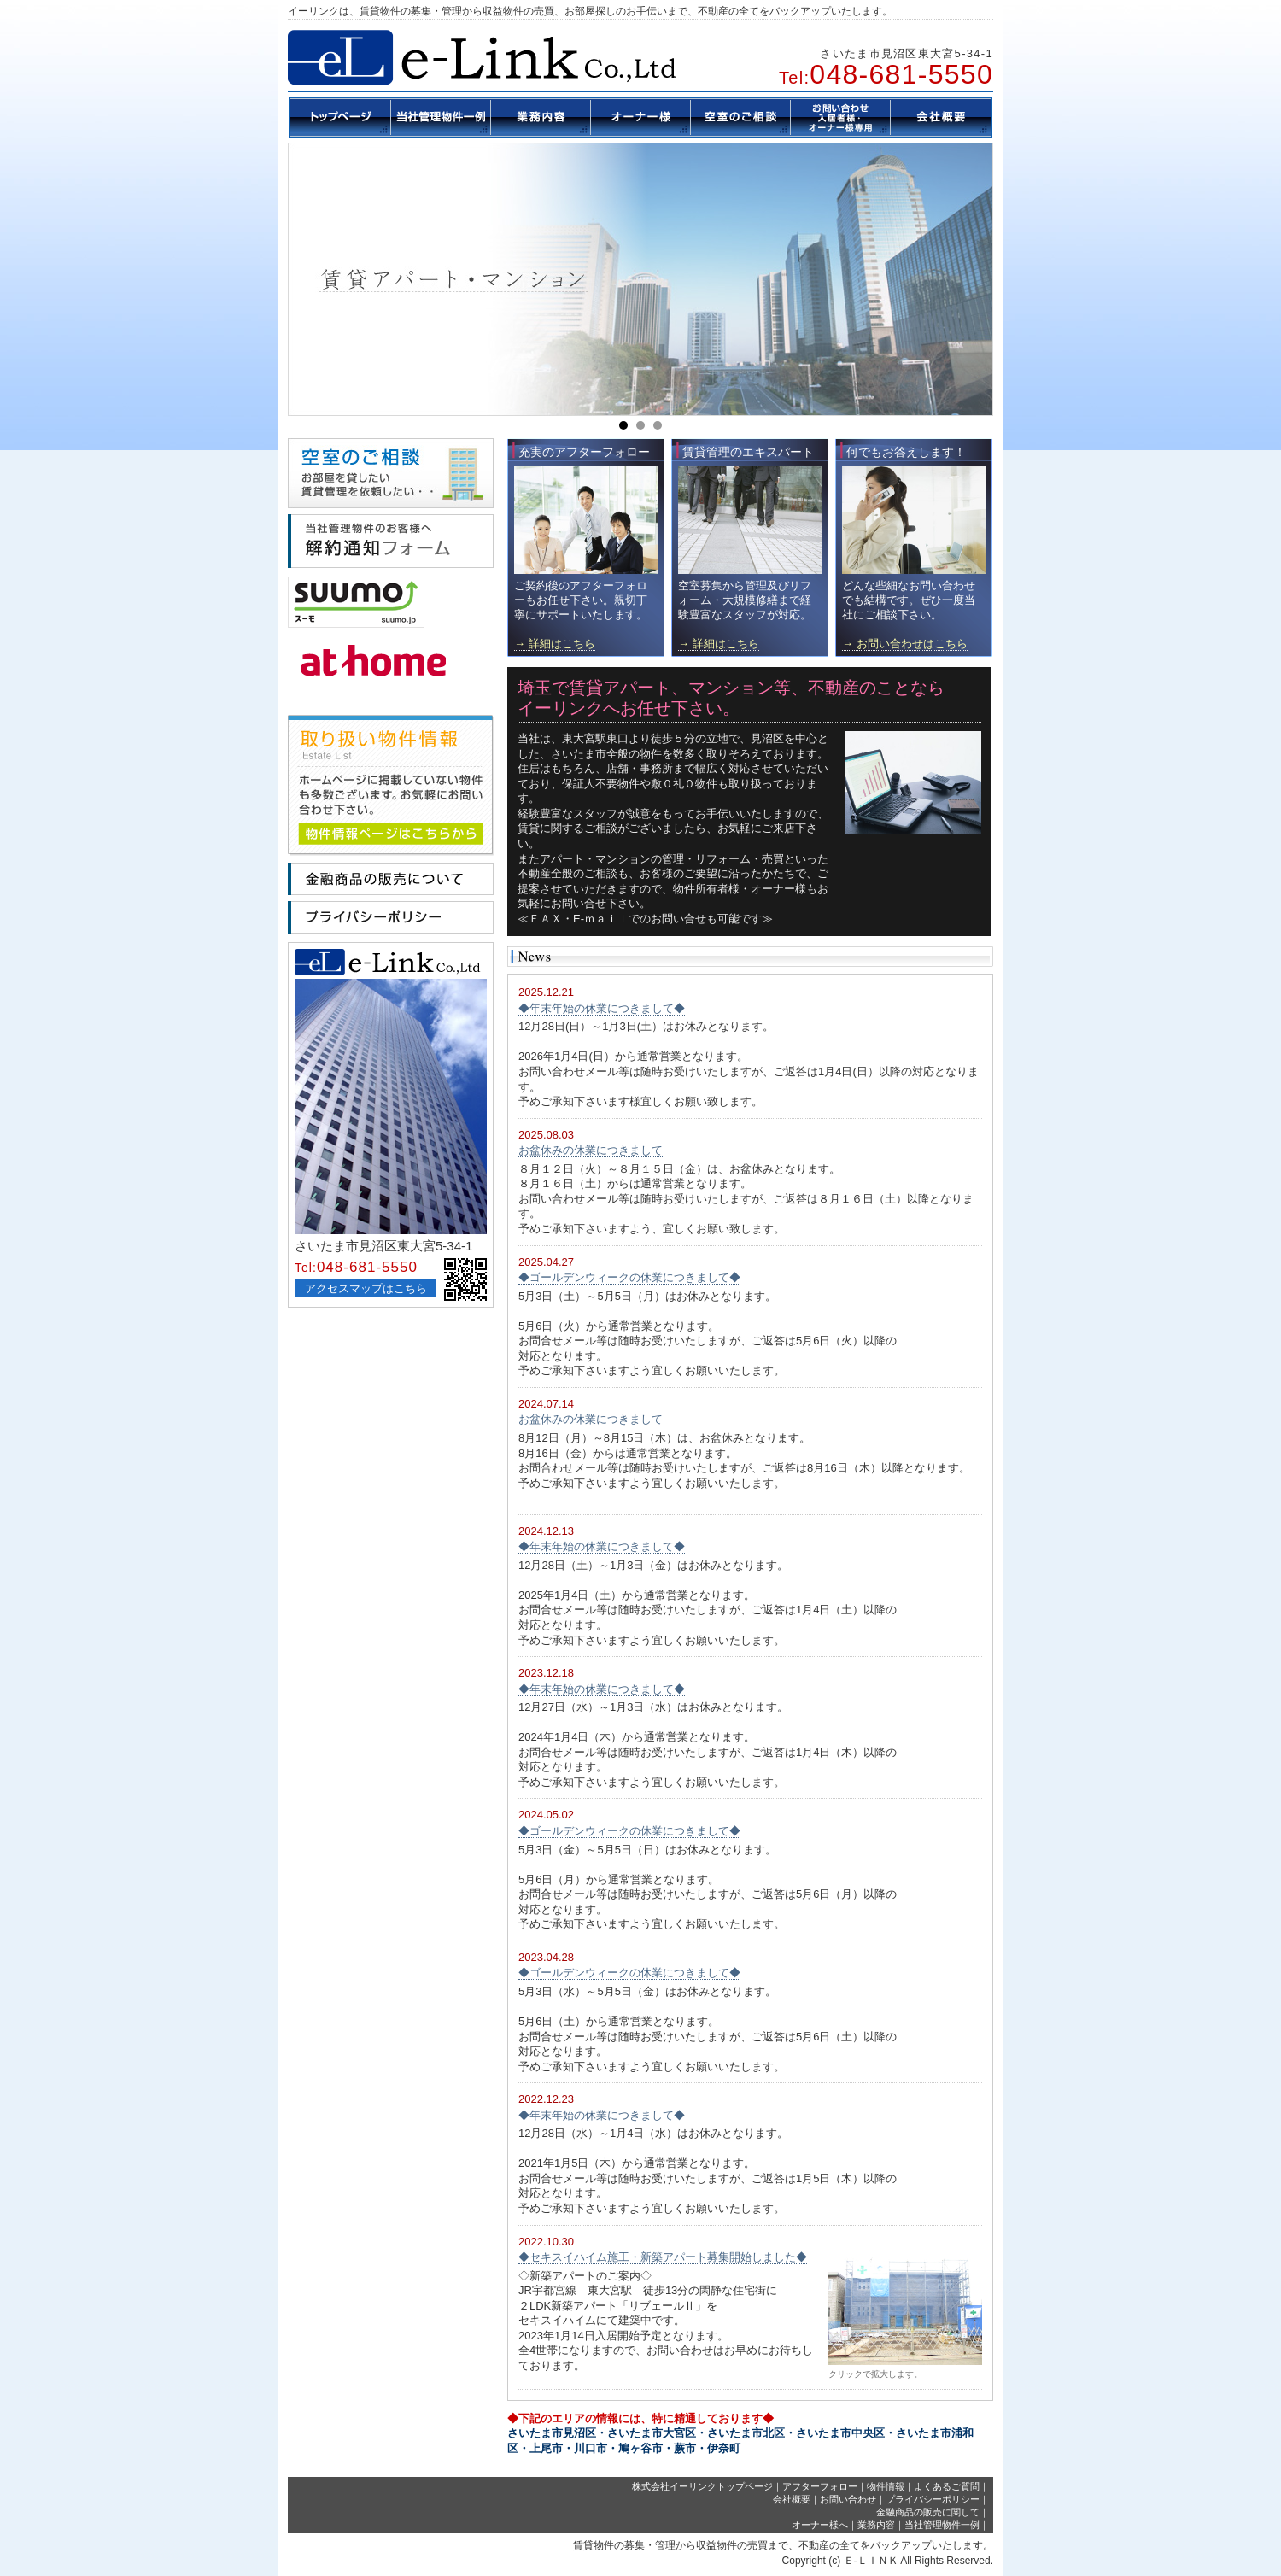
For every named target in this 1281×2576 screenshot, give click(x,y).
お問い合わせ (848, 2499)
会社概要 (791, 2499)
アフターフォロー (819, 2486)
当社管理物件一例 (942, 2525)
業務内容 (876, 2525)
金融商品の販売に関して (928, 2512)
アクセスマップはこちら (366, 1288)
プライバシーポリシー (933, 2499)
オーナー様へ (820, 2525)
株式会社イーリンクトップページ (702, 2486)
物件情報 (885, 2486)
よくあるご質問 (947, 2486)
